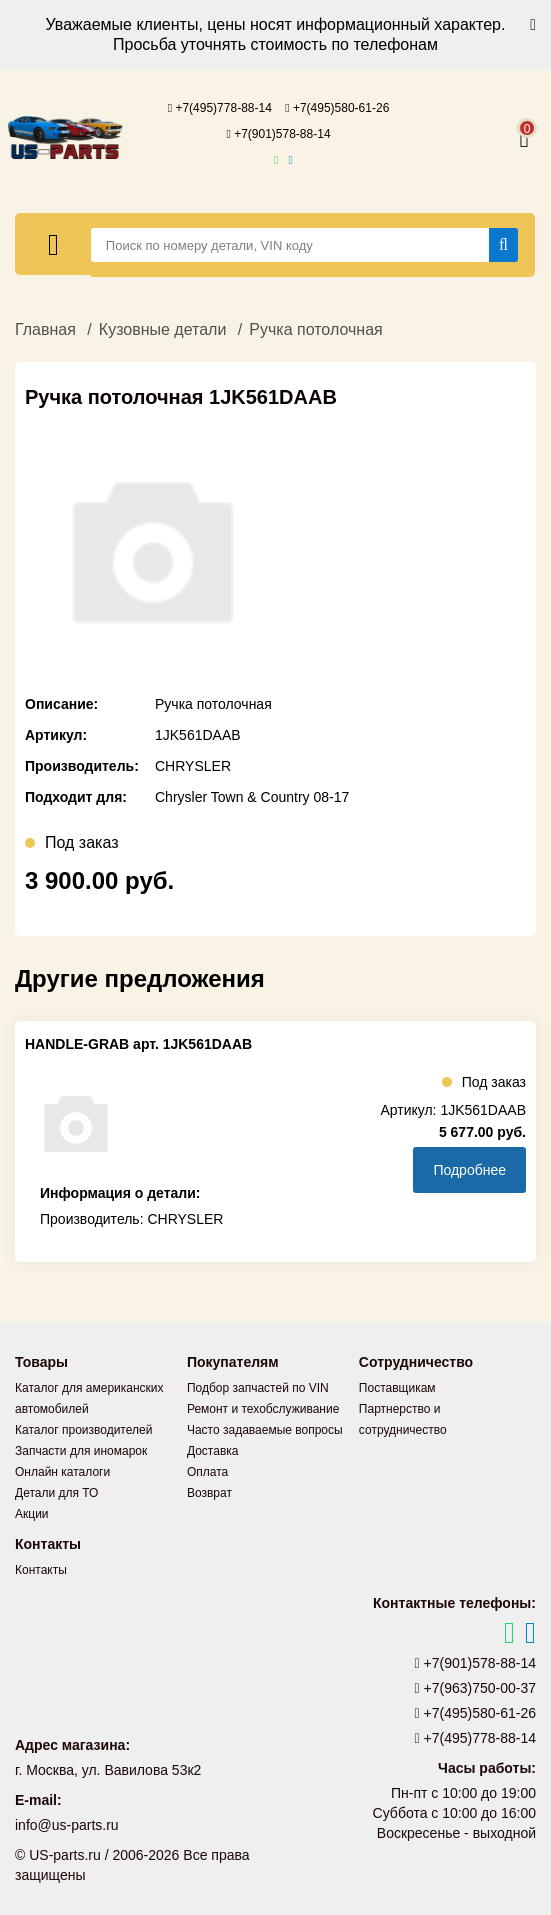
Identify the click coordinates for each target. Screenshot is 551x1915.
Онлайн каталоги (62, 1472)
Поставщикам (397, 1388)
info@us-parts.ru (67, 1825)
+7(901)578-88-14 (278, 134)
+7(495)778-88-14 (220, 108)
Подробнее (469, 1170)
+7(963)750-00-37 (476, 1688)
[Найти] (503, 245)
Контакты (41, 1570)
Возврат (209, 1493)
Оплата (207, 1472)
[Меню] (53, 244)
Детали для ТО (56, 1493)
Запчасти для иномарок (81, 1451)
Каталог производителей (83, 1430)
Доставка (213, 1451)
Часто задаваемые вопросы (265, 1430)
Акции (32, 1514)
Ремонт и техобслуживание (263, 1409)
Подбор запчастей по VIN (258, 1388)
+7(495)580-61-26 (337, 108)
